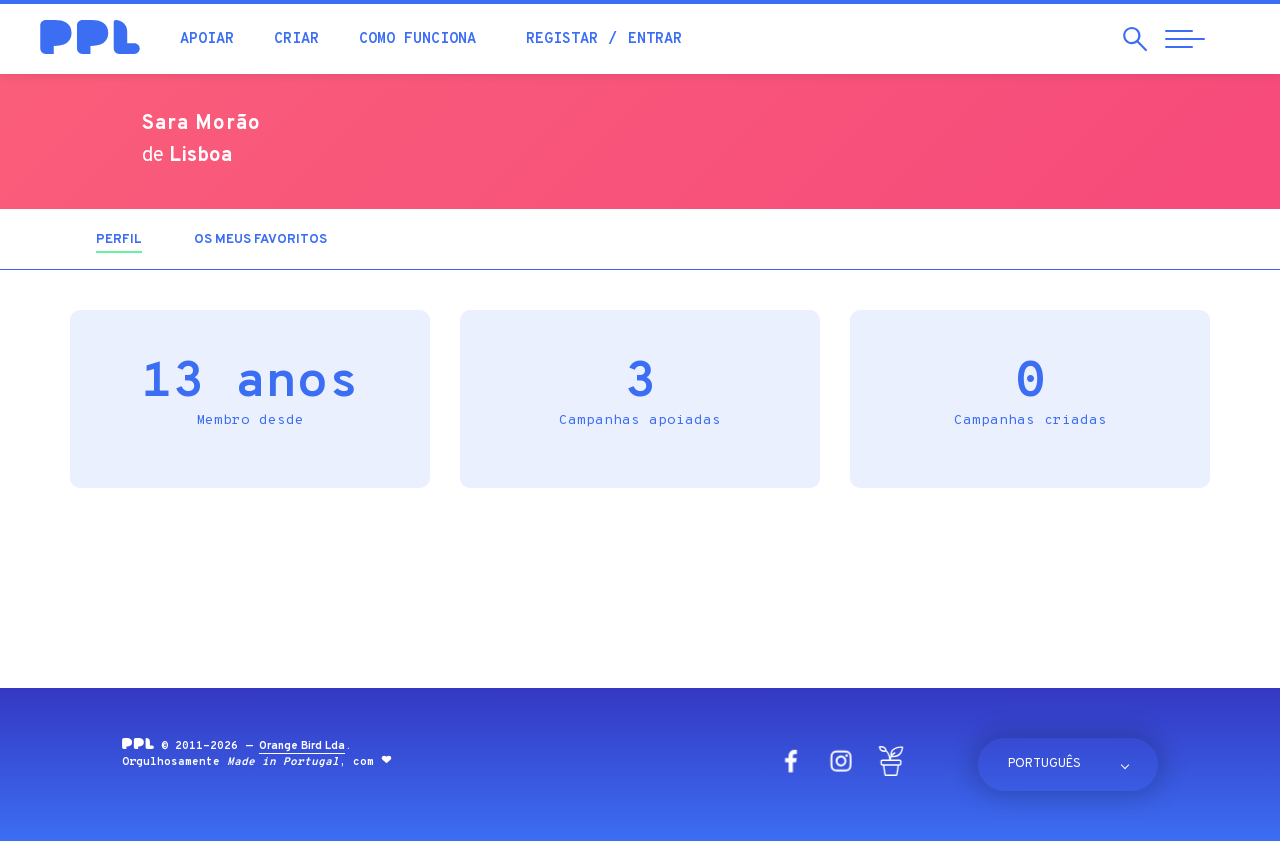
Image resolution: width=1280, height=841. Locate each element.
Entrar (655, 39)
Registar (562, 39)
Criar (296, 39)
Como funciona (417, 39)
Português (1044, 764)
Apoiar (207, 39)
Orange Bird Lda (302, 746)
